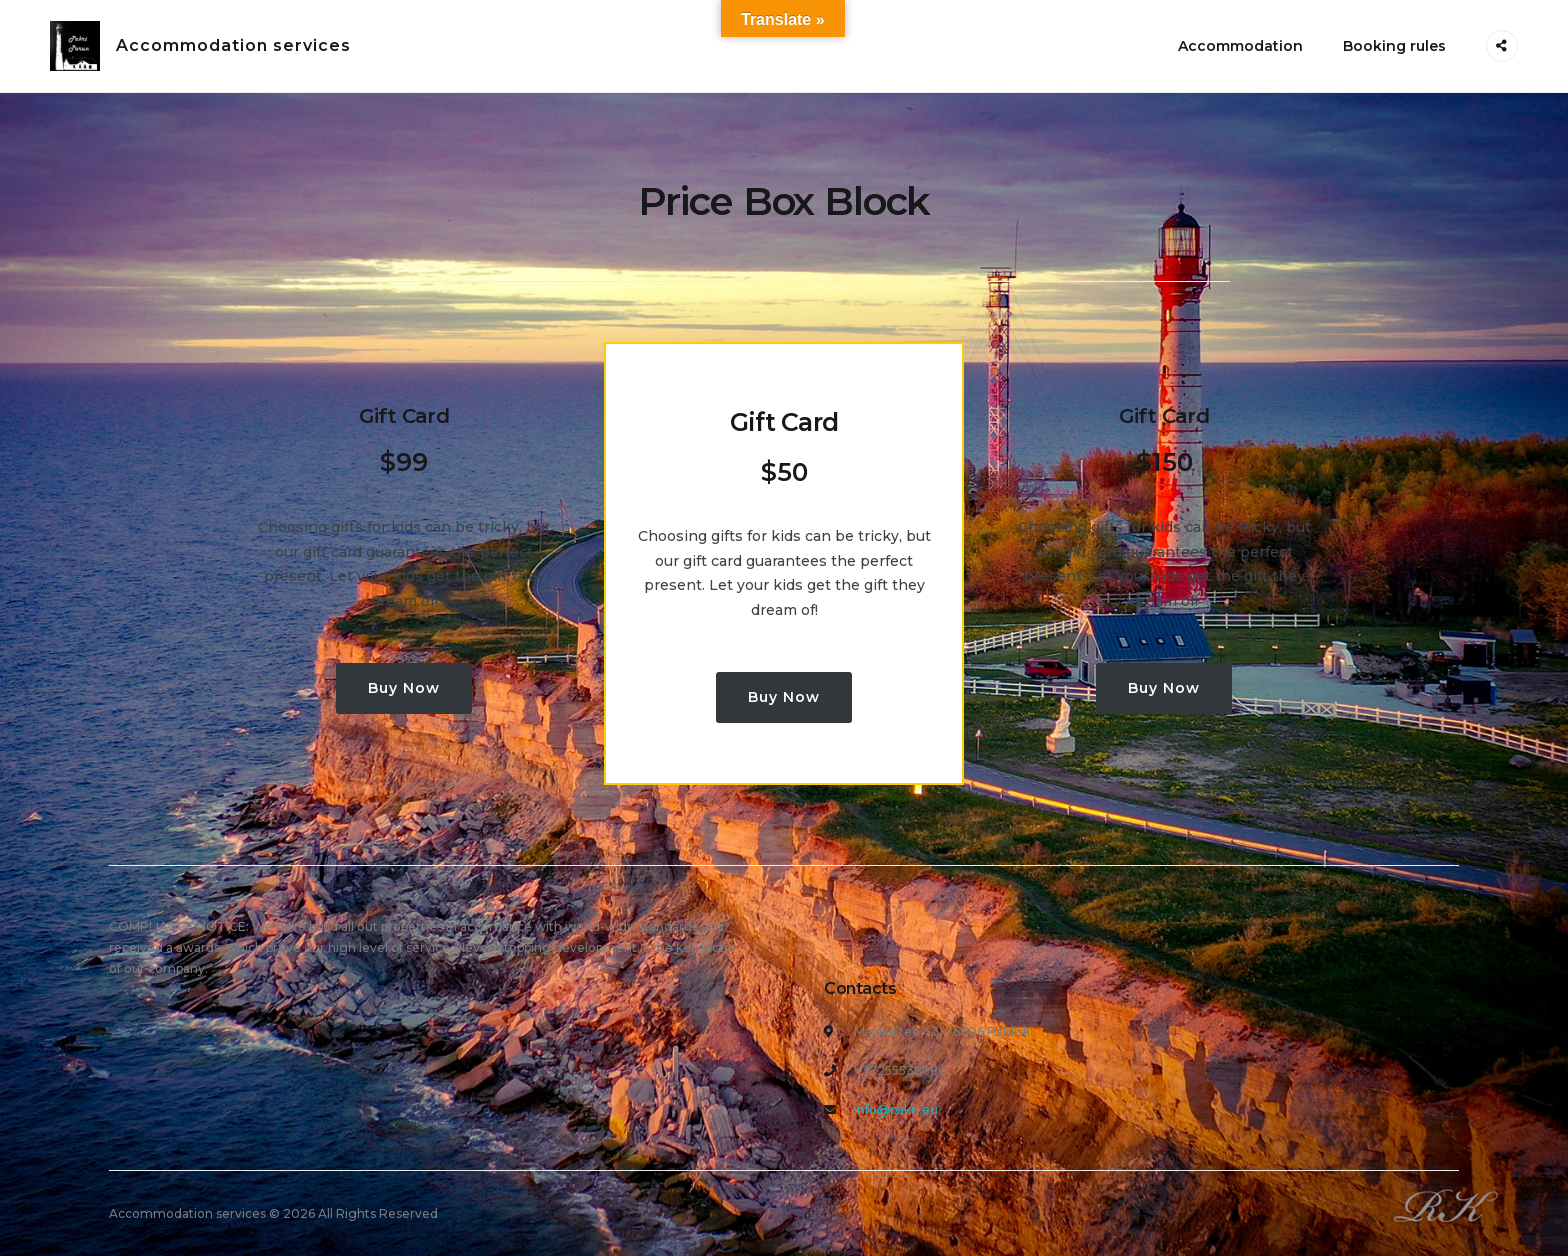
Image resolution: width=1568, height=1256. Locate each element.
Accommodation (1240, 46)
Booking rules (1394, 46)
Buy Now (404, 688)
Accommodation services (233, 45)
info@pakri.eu (896, 1109)
